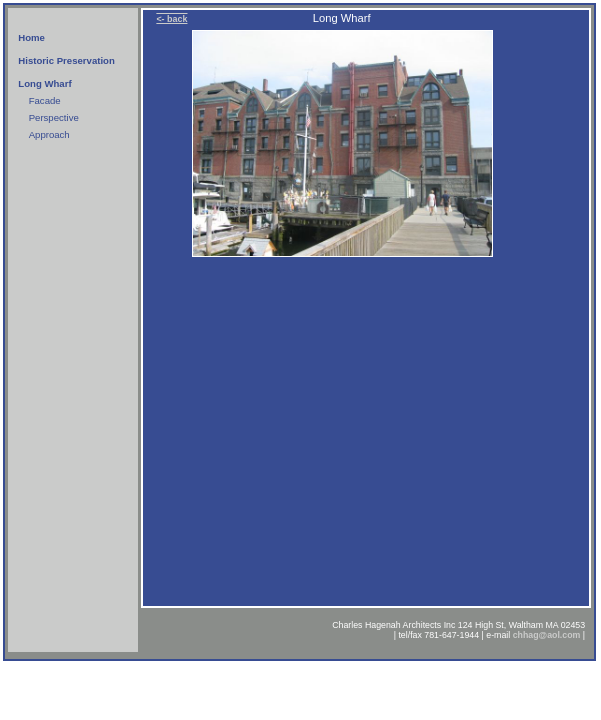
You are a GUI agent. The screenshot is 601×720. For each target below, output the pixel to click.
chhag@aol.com (547, 635)
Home (31, 37)
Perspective (54, 117)
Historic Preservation (66, 60)
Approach (49, 134)
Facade (45, 100)
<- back (171, 19)
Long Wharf (44, 83)
